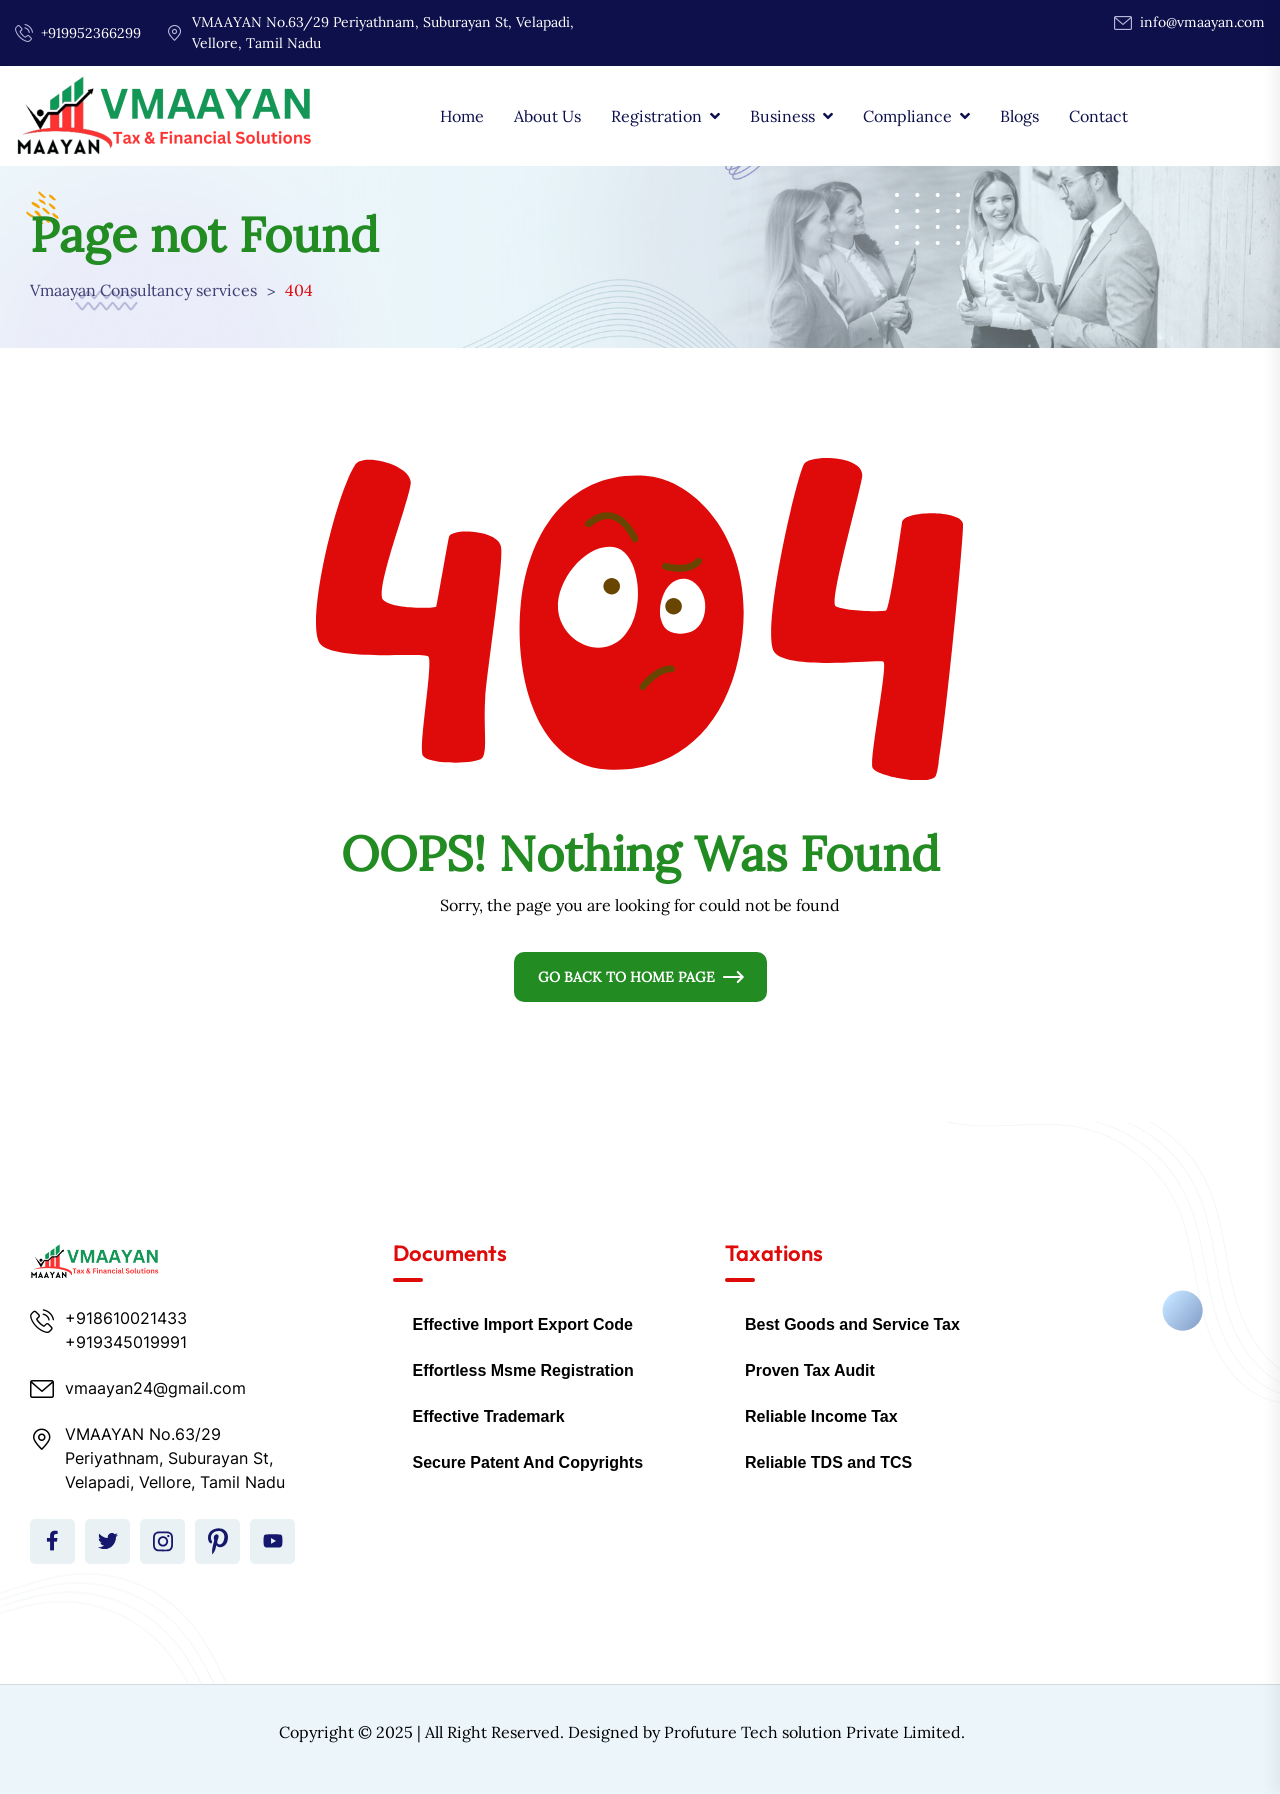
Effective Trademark (489, 1416)
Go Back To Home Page (626, 977)
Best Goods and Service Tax (852, 1324)
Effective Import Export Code (523, 1324)
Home (462, 116)
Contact (1098, 116)
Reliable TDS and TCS (828, 1462)
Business (782, 116)
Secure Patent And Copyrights (528, 1462)
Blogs (1019, 116)
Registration (656, 116)
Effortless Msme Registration (523, 1370)
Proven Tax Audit (810, 1370)
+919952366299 (91, 33)
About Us (547, 116)
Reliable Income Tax (821, 1416)
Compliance (907, 116)
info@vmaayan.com (1202, 22)
